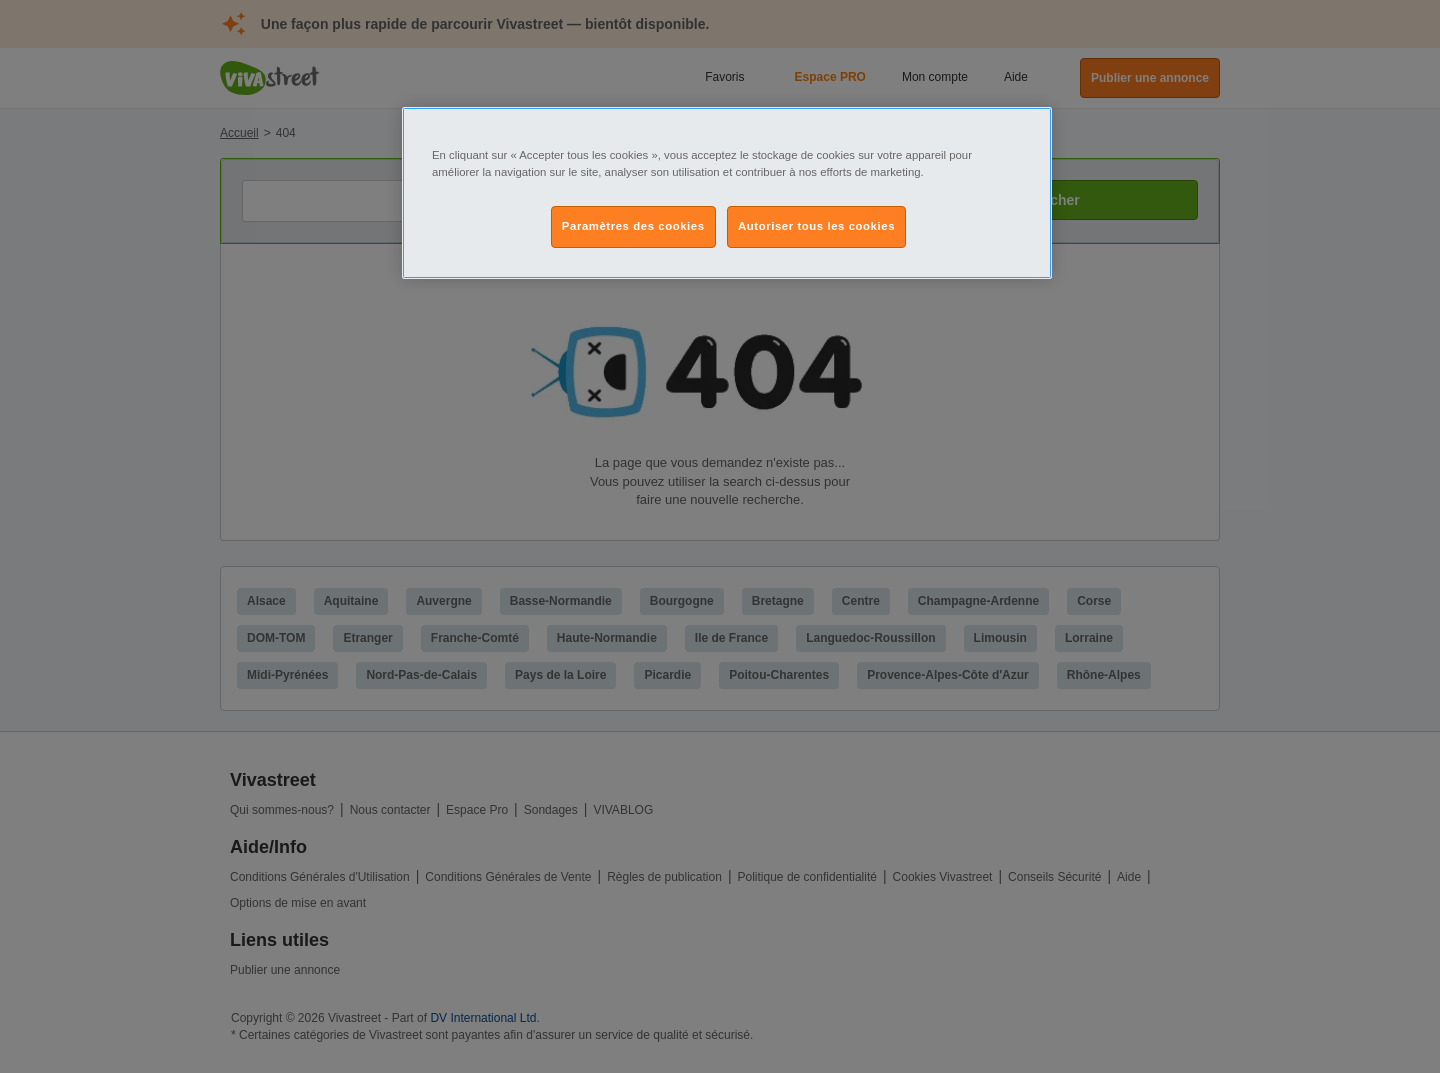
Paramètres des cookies (633, 226)
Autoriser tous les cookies (816, 226)
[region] (727, 193)
